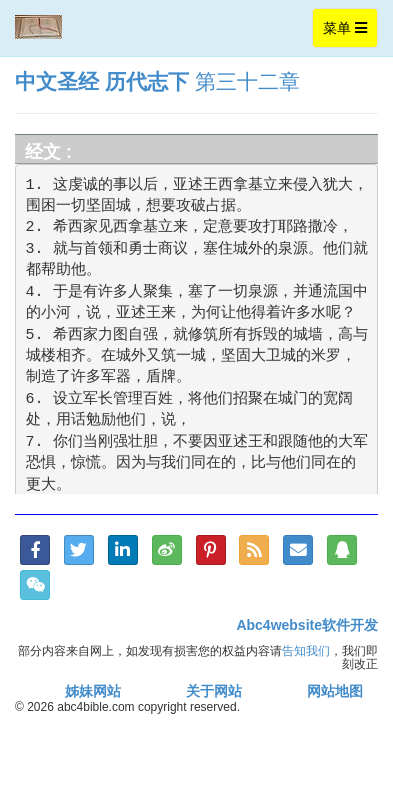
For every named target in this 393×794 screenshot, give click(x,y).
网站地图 (335, 691)
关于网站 (214, 691)
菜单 (350, 32)
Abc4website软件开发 (307, 625)
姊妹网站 (93, 691)
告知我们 (306, 650)
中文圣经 (57, 81)
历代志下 (147, 81)
